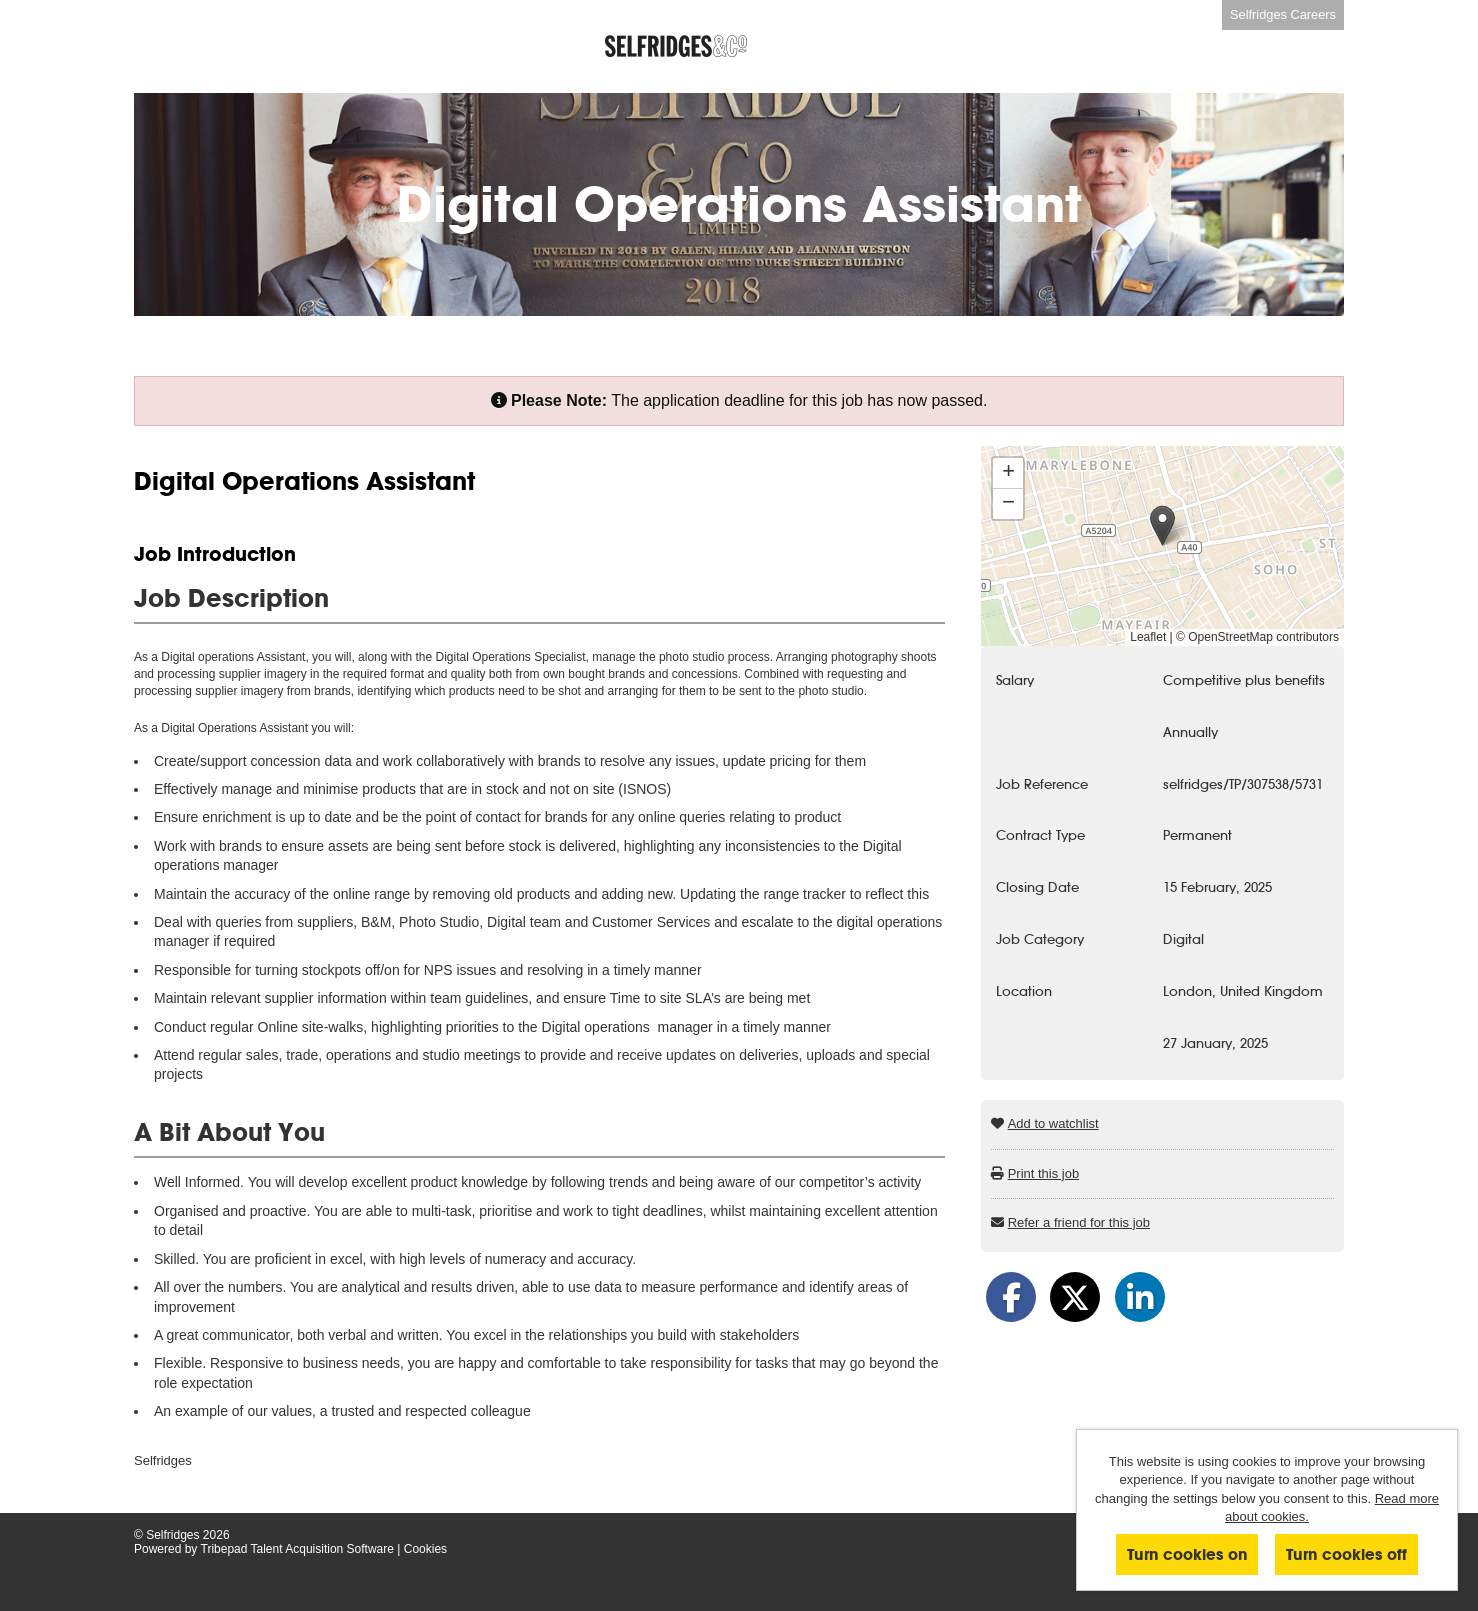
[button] (1162, 525)
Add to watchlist (1053, 1123)
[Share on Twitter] (1075, 1297)
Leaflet (1148, 637)
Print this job (1044, 1173)
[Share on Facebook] (1011, 1297)
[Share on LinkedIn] (1140, 1297)
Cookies (425, 1549)
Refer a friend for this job (1079, 1222)
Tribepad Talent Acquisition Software (297, 1549)
